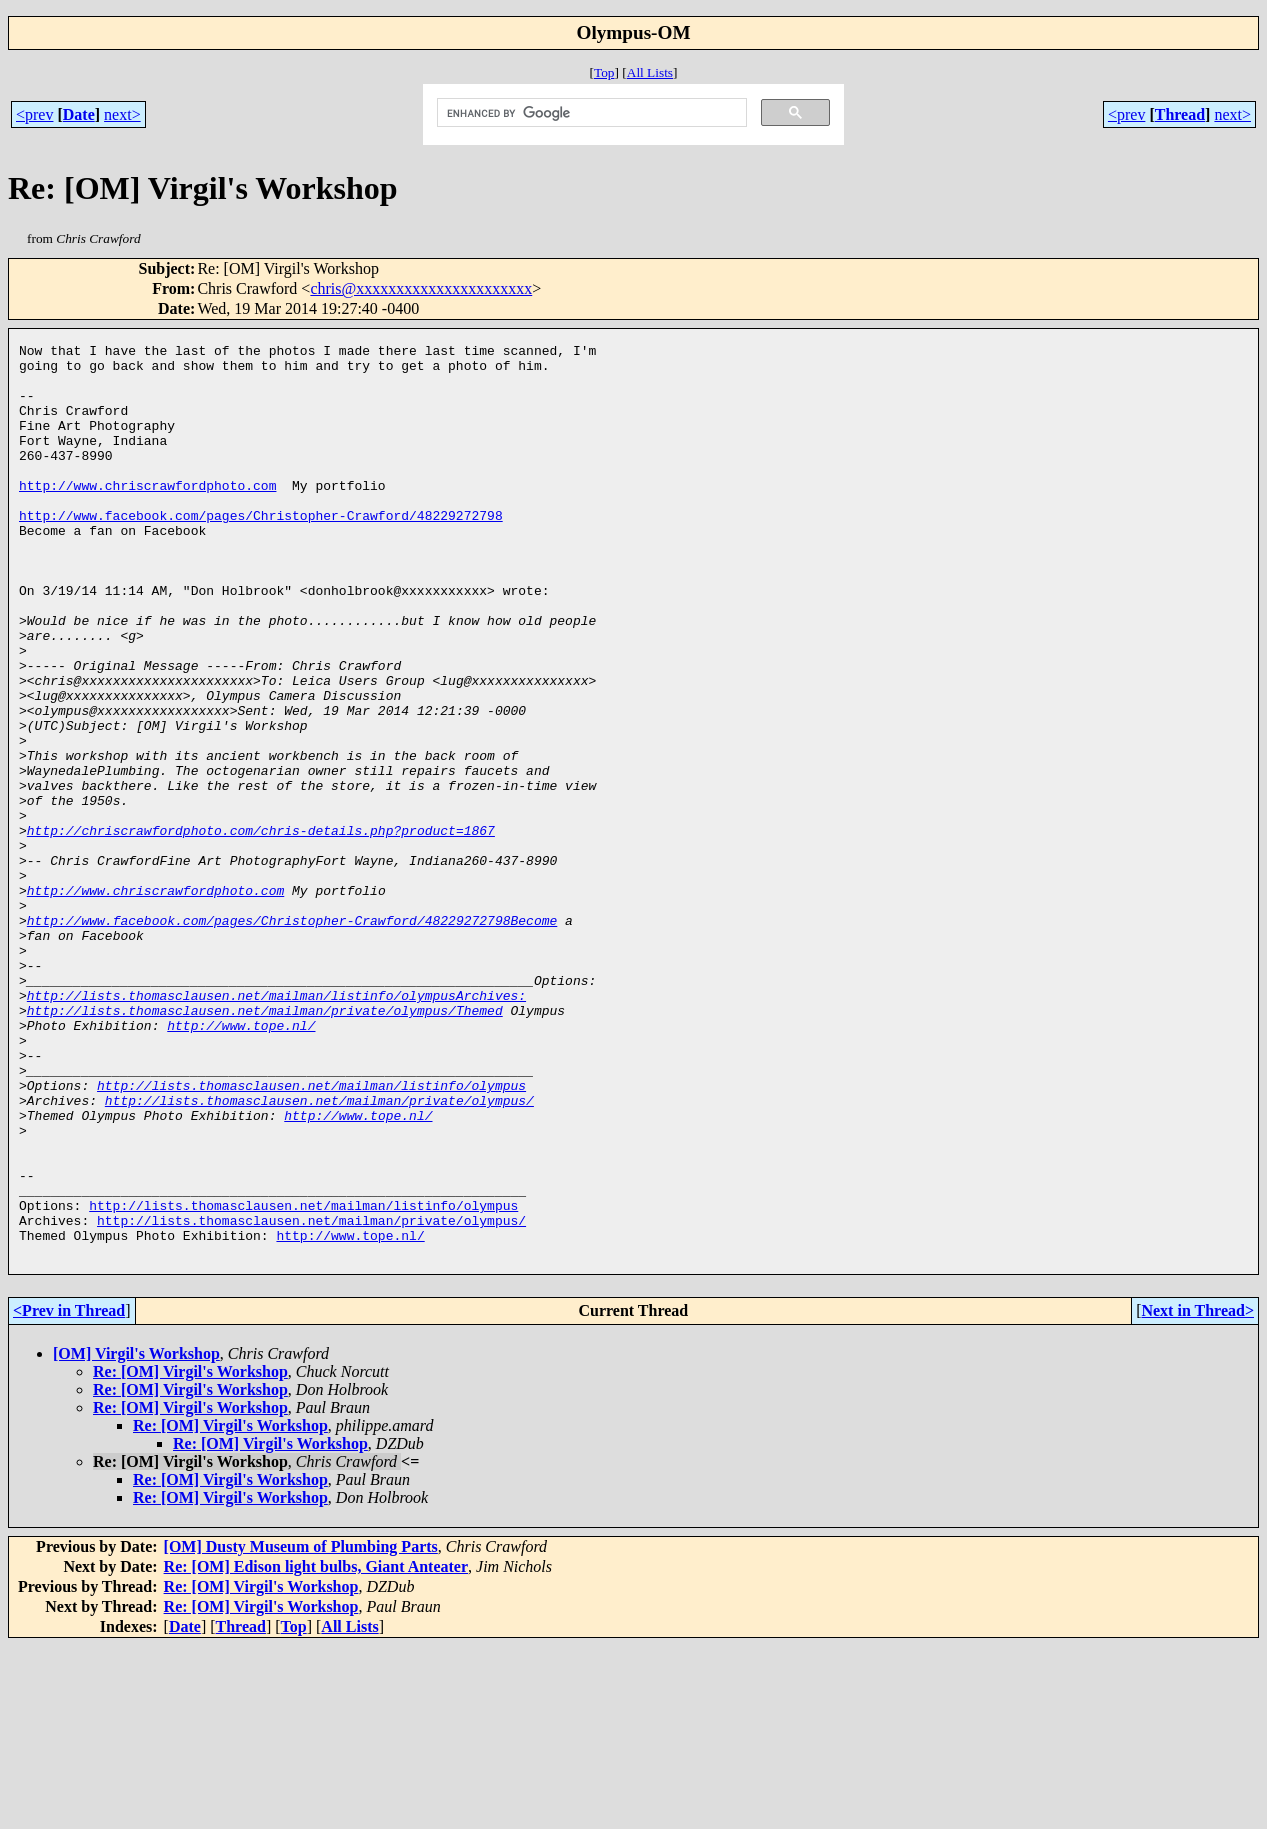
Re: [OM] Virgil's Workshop (190, 1554)
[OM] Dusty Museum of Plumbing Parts (301, 1729)
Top (604, 72)
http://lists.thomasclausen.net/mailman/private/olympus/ (319, 1253)
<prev (34, 114)
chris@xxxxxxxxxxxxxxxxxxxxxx (421, 288)
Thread (1180, 114)
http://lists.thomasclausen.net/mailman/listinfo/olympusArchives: (276, 1127)
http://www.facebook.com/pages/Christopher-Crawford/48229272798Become (292, 1037)
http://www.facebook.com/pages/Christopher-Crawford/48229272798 (261, 551)
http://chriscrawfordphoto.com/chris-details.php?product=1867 (261, 929)
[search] (590, 113)
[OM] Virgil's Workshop (136, 1536)
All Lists (650, 72)
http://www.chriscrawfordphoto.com (147, 515)
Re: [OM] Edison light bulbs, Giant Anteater (316, 1749)
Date (79, 114)
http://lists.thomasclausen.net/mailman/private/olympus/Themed (265, 1145)
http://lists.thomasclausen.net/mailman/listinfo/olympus (311, 1235)
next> (122, 114)
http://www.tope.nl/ (241, 1163)
